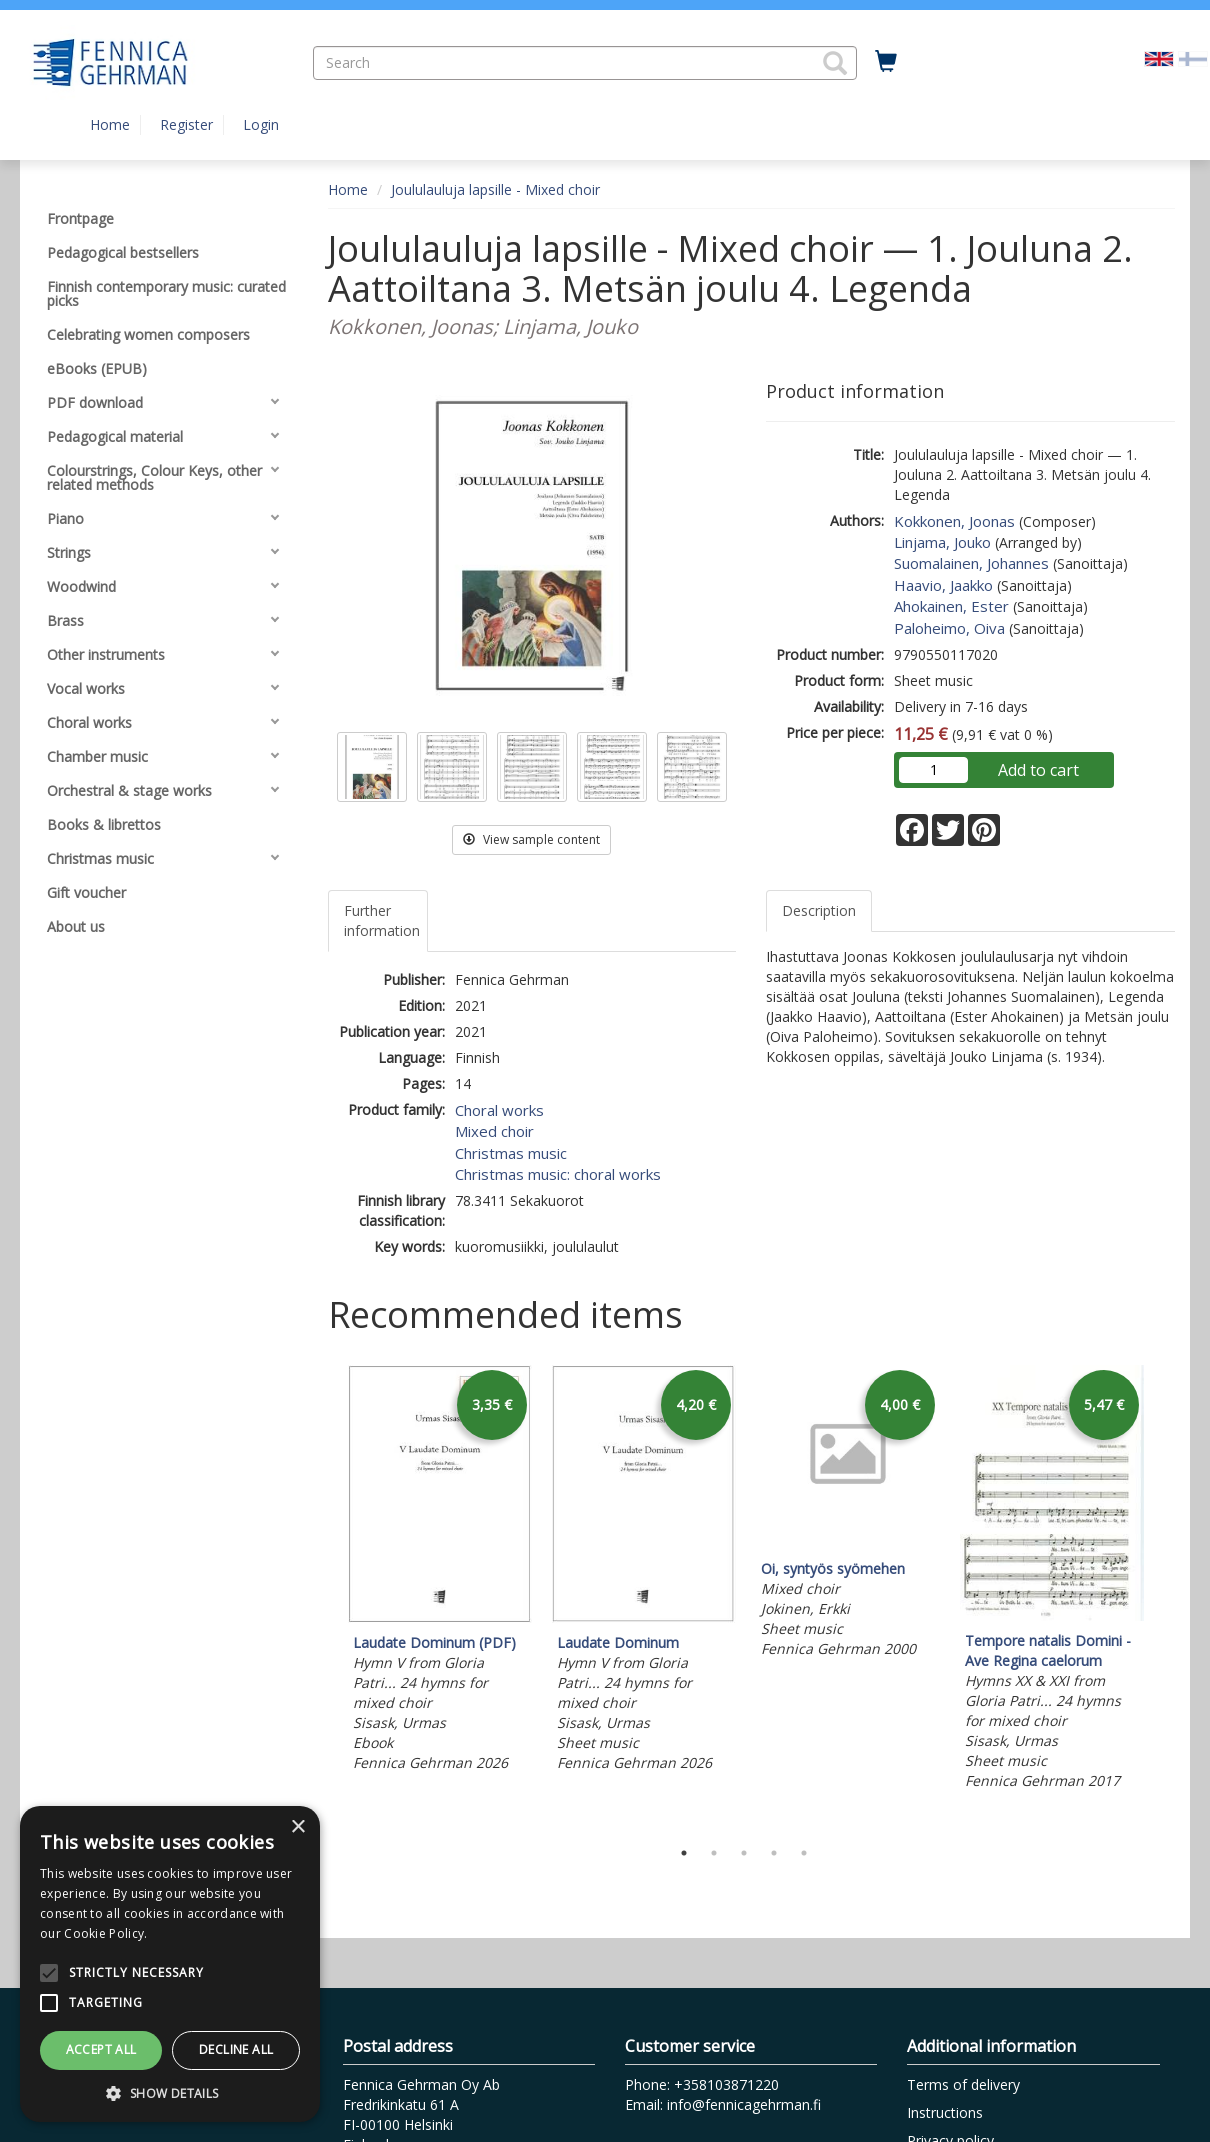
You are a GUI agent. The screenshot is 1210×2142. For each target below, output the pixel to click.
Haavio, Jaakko (943, 585)
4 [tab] (774, 1853)
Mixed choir (494, 1131)
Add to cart (1038, 770)
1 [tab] (684, 1853)
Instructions (945, 2112)
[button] (835, 63)
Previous (323, 1596)
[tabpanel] (440, 1571)
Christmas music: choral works (558, 1174)
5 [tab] (804, 1853)
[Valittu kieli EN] (1159, 57)
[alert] (170, 1964)
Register (186, 124)
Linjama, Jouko (942, 542)
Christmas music (511, 1153)
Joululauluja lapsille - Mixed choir (495, 189)
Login (261, 124)
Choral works (499, 1110)
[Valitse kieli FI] (1193, 57)
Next (1165, 1596)
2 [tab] (714, 1853)
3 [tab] (744, 1853)
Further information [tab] (382, 920)
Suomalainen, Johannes (971, 563)
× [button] (297, 1827)
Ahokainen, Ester (951, 606)
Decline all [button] (236, 2049)
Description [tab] (819, 910)
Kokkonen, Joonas (954, 521)
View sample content (531, 839)
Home (110, 124)
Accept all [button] (101, 2049)
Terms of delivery (963, 2084)
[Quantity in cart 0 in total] (886, 62)
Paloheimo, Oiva (949, 628)
